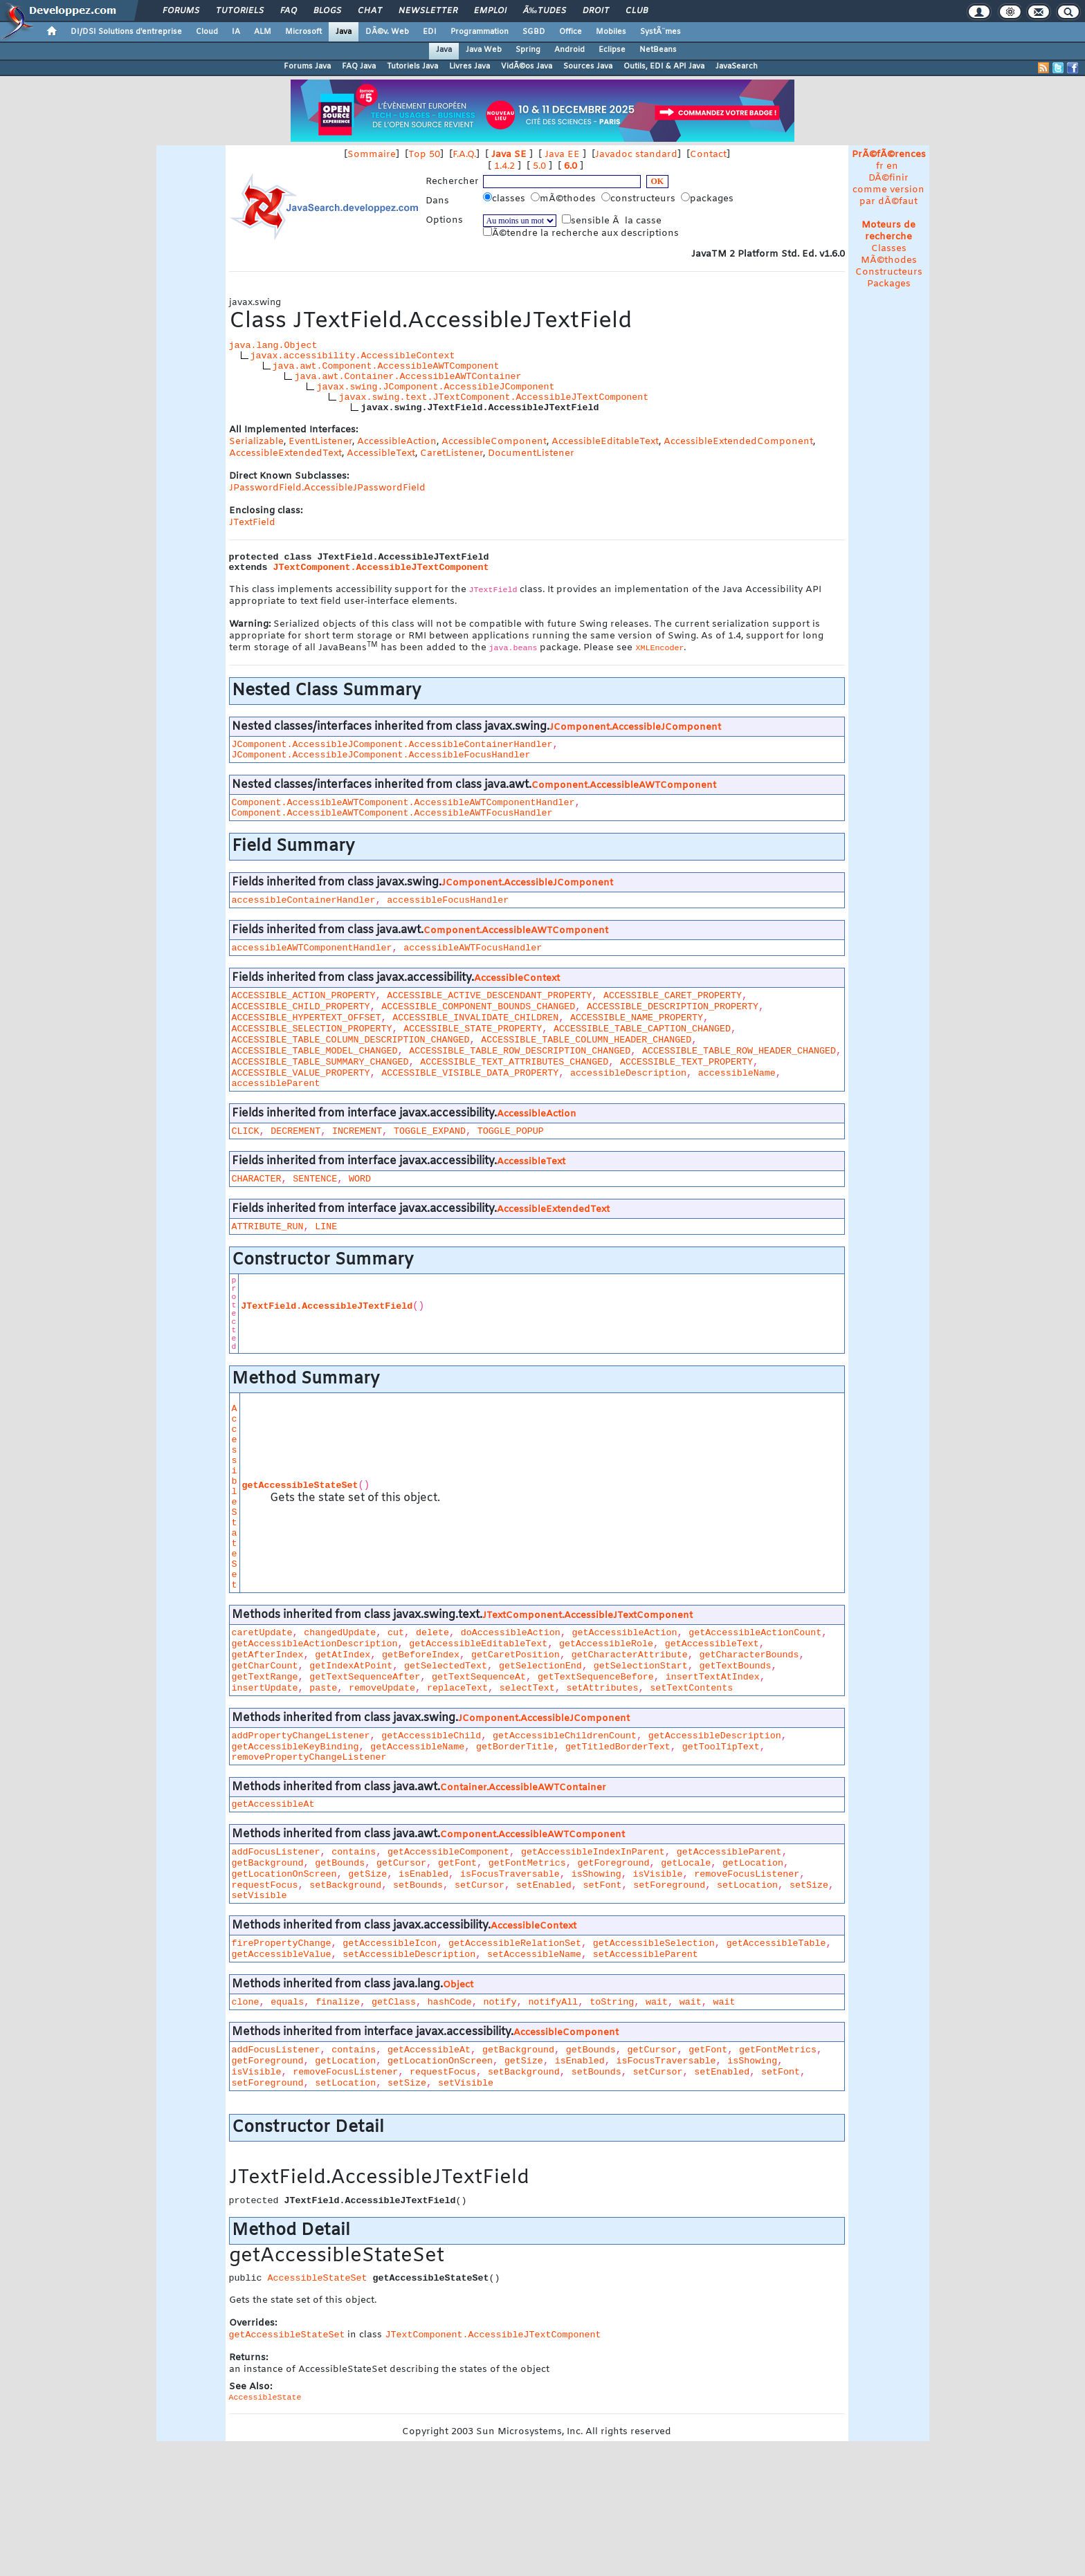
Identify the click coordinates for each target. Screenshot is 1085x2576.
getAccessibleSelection (654, 1943)
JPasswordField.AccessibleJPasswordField (327, 488)
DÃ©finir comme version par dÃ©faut (888, 190)
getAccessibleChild (431, 1736)
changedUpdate (340, 1633)
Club (636, 11)
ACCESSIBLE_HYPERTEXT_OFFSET (306, 1018)
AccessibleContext (517, 978)
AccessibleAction (397, 442)
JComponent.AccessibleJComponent (635, 727)
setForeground (669, 1885)
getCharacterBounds (749, 1655)
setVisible (259, 1895)
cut (396, 1633)
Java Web (484, 50)
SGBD (533, 32)
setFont (602, 1885)
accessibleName (737, 1073)
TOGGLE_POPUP (510, 1131)
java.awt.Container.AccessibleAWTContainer (407, 376)
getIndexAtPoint (350, 1666)
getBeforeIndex (420, 1655)
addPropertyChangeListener (301, 1736)
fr (880, 166)
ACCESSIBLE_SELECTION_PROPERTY (312, 1029)
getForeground (614, 1863)
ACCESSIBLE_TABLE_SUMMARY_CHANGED (320, 1062)
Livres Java (469, 66)
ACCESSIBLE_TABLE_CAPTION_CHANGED (642, 1029)
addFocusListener (276, 1852)
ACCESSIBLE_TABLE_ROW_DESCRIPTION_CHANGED (519, 1051)
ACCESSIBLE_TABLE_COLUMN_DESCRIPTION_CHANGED (351, 1040)
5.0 (539, 166)
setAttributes (603, 1688)
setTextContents (691, 1688)
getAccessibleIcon (390, 1943)
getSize (367, 1874)
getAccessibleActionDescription (315, 1644)
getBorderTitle (515, 1747)
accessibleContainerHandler (304, 900)
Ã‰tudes (544, 11)
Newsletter (428, 11)
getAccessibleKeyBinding (295, 1747)
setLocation (747, 1885)
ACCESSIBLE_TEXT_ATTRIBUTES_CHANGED (514, 1062)
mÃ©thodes (565, 198)
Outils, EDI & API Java (663, 66)
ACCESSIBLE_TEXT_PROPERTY (686, 1062)
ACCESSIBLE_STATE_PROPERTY (472, 1029)
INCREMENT (357, 1131)
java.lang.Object (273, 345)
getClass (394, 2002)
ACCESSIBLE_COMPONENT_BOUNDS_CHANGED (478, 1007)
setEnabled (544, 1885)
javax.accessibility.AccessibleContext (352, 356)
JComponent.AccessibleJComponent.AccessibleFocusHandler (381, 755)
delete (432, 1633)
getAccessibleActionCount (755, 1633)
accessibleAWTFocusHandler (472, 948)
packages (708, 198)
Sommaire (371, 154)
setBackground (345, 1885)
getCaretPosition (515, 1655)
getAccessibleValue (281, 1954)
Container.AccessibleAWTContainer (523, 1788)
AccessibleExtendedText (285, 453)
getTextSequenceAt (479, 1677)
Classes (888, 249)
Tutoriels (240, 11)
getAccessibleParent (729, 1852)
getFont (457, 1863)
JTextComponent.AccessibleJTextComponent (381, 567)
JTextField (252, 522)
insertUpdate (265, 1688)
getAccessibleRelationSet (514, 1943)
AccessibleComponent (494, 442)
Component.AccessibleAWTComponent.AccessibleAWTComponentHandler (403, 803)
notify (500, 2002)
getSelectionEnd (540, 1666)
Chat (369, 11)
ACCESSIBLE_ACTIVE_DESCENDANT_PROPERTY (489, 996)
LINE (326, 1227)
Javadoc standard (636, 154)
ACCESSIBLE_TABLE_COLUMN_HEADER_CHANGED (586, 1040)
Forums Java (307, 66)
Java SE (509, 154)
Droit (595, 11)
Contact (708, 154)
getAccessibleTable (776, 1943)
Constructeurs (888, 272)
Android (569, 50)
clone (245, 2002)
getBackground (268, 1863)
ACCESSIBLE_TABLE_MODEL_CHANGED (315, 1051)
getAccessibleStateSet (300, 1485)
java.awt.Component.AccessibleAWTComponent (386, 366)
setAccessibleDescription (409, 1954)
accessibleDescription (628, 1073)
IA (236, 32)
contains (353, 1852)
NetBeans (658, 50)
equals (287, 2002)
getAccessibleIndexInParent (593, 1852)
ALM (262, 32)
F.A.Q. (464, 154)
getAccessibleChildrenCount (565, 1736)
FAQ (288, 11)
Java (344, 32)
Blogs (327, 11)
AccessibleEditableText (605, 442)
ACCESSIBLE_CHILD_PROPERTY (301, 1007)
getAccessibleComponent (448, 1852)
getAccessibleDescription (714, 1736)
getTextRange (265, 1677)
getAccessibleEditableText (478, 1644)
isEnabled (423, 1874)
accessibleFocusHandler (448, 900)
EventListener (320, 442)
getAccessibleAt (273, 1804)
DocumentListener (531, 453)
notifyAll (553, 2002)
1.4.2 (504, 166)
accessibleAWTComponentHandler (312, 948)
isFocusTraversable (510, 1874)
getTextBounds (735, 1666)
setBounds (418, 1885)
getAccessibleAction (624, 1633)
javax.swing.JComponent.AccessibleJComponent (435, 387)
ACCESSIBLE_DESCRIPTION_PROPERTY (672, 1007)
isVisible (657, 1874)
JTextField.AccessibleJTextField (326, 1306)
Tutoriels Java (412, 66)
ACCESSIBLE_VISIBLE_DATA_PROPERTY (469, 1073)
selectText (527, 1688)
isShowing (596, 1874)
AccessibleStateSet (234, 1497)
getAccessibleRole (606, 1644)
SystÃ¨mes (660, 32)
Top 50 (424, 154)
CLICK (245, 1131)
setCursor (479, 1885)
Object (458, 1985)
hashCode (450, 2002)
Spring (528, 50)
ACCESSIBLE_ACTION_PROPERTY (304, 996)
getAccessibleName (417, 1747)
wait (657, 2002)
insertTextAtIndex (713, 1677)
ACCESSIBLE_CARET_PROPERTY (672, 996)
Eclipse (612, 50)
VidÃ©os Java (526, 66)
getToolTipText (721, 1747)
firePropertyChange (281, 1943)
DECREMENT (295, 1131)
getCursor (401, 1863)
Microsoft (303, 32)
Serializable (256, 442)
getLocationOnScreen (284, 1874)
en (892, 166)
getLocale (686, 1863)
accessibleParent (276, 1083)
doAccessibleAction (510, 1633)
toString (612, 2002)
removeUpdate (382, 1688)
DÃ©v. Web (387, 32)
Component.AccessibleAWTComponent (623, 785)
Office (570, 32)
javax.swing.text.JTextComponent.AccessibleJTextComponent (493, 397)
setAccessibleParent (645, 1954)
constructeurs (639, 198)
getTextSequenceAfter (364, 1677)
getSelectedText (445, 1666)
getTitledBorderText (618, 1747)
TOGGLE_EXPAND (430, 1131)
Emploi (490, 11)
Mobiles (611, 32)
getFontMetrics (527, 1863)
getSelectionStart (641, 1666)
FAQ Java (359, 66)
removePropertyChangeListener (309, 1757)
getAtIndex (342, 1655)
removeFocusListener (746, 1874)
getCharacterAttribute (630, 1655)
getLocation (752, 1863)
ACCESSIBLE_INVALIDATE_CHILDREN (475, 1018)
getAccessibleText (712, 1644)
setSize (809, 1885)
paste (323, 1688)
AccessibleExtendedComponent (738, 442)
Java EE (562, 154)
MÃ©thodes (889, 260)
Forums (181, 11)
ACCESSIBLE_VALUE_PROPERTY (301, 1073)
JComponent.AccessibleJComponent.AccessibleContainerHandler (392, 744)
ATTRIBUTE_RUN (268, 1227)
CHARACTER (257, 1179)
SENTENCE (315, 1179)
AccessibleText (381, 453)
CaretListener (451, 453)
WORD (360, 1179)
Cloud (207, 32)
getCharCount (265, 1666)
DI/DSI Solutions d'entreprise (126, 32)
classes (505, 198)
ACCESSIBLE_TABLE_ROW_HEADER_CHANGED (739, 1051)
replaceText (457, 1688)
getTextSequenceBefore (596, 1677)
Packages (889, 284)
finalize (338, 2002)
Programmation (479, 32)
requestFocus (265, 1885)
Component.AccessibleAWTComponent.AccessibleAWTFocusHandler (392, 813)
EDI (430, 32)
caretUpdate (262, 1633)
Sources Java (587, 66)
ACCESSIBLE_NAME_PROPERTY (636, 1018)
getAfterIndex (268, 1655)
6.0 (570, 166)
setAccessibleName (534, 1954)
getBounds (340, 1863)
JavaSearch (736, 66)
